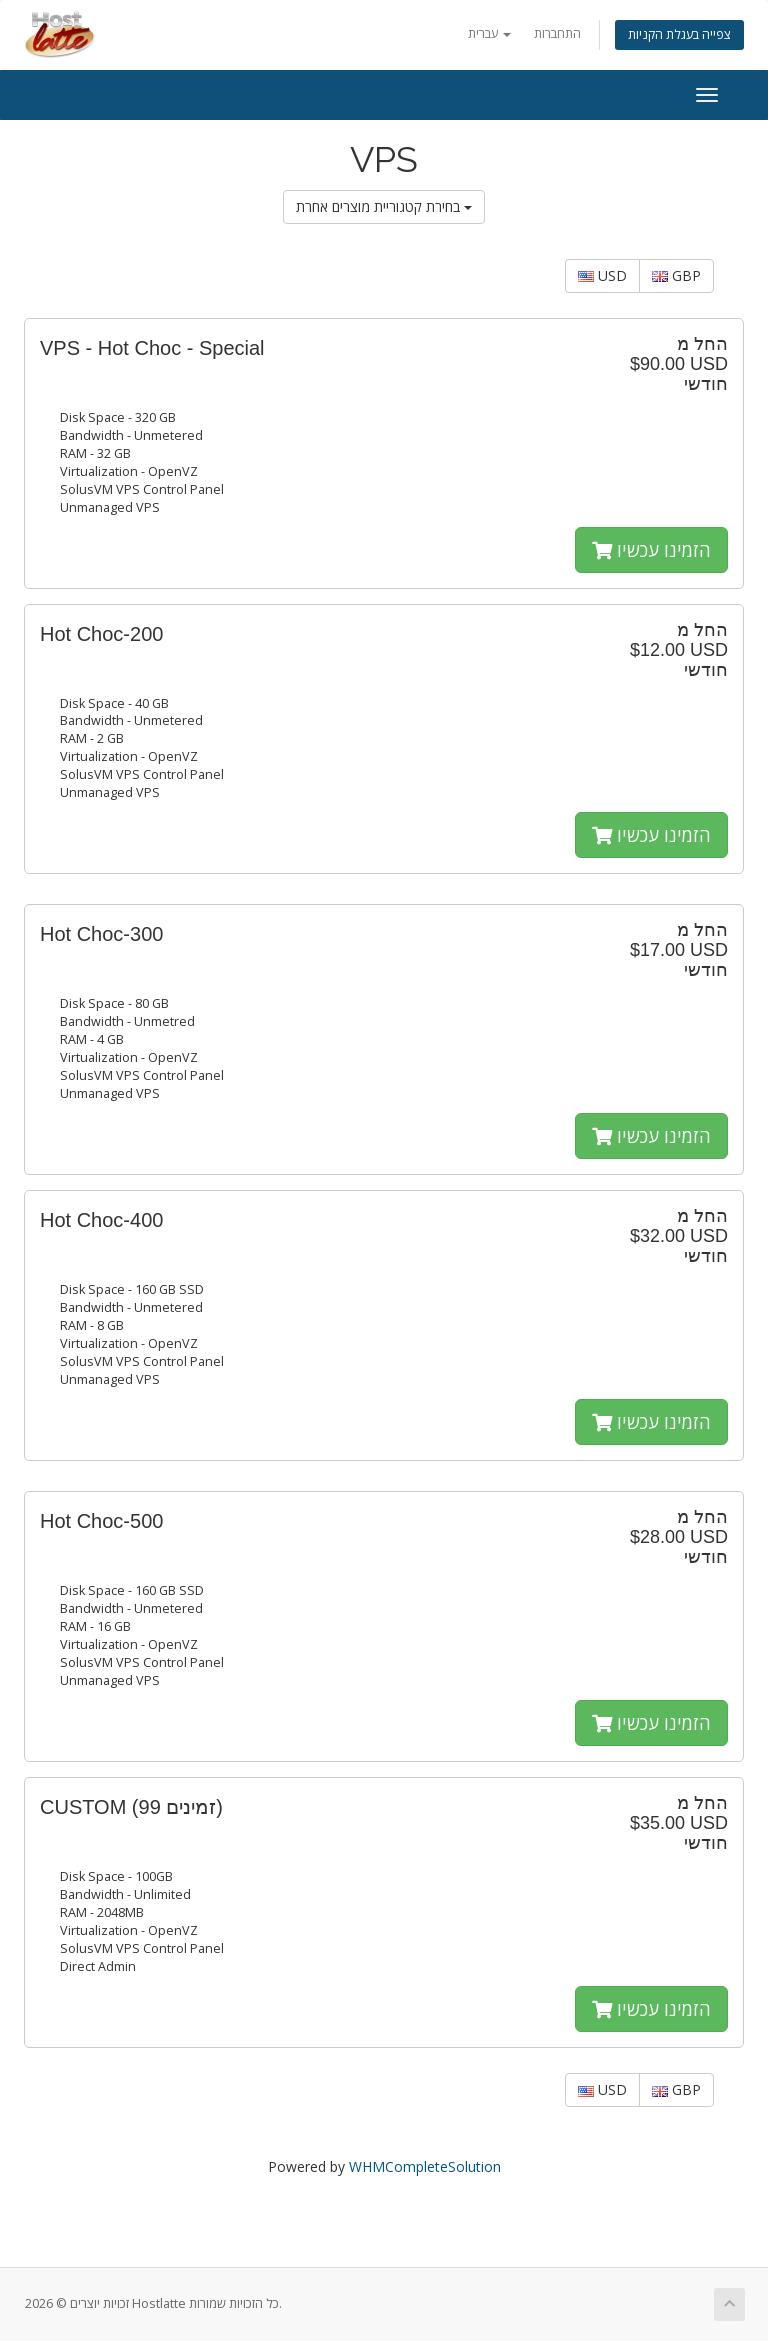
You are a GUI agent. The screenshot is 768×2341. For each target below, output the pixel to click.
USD (602, 275)
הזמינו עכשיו (651, 550)
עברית (489, 33)
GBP (676, 275)
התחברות (557, 33)
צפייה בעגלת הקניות (679, 34)
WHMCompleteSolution (425, 2166)
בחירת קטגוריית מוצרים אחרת (384, 206)
